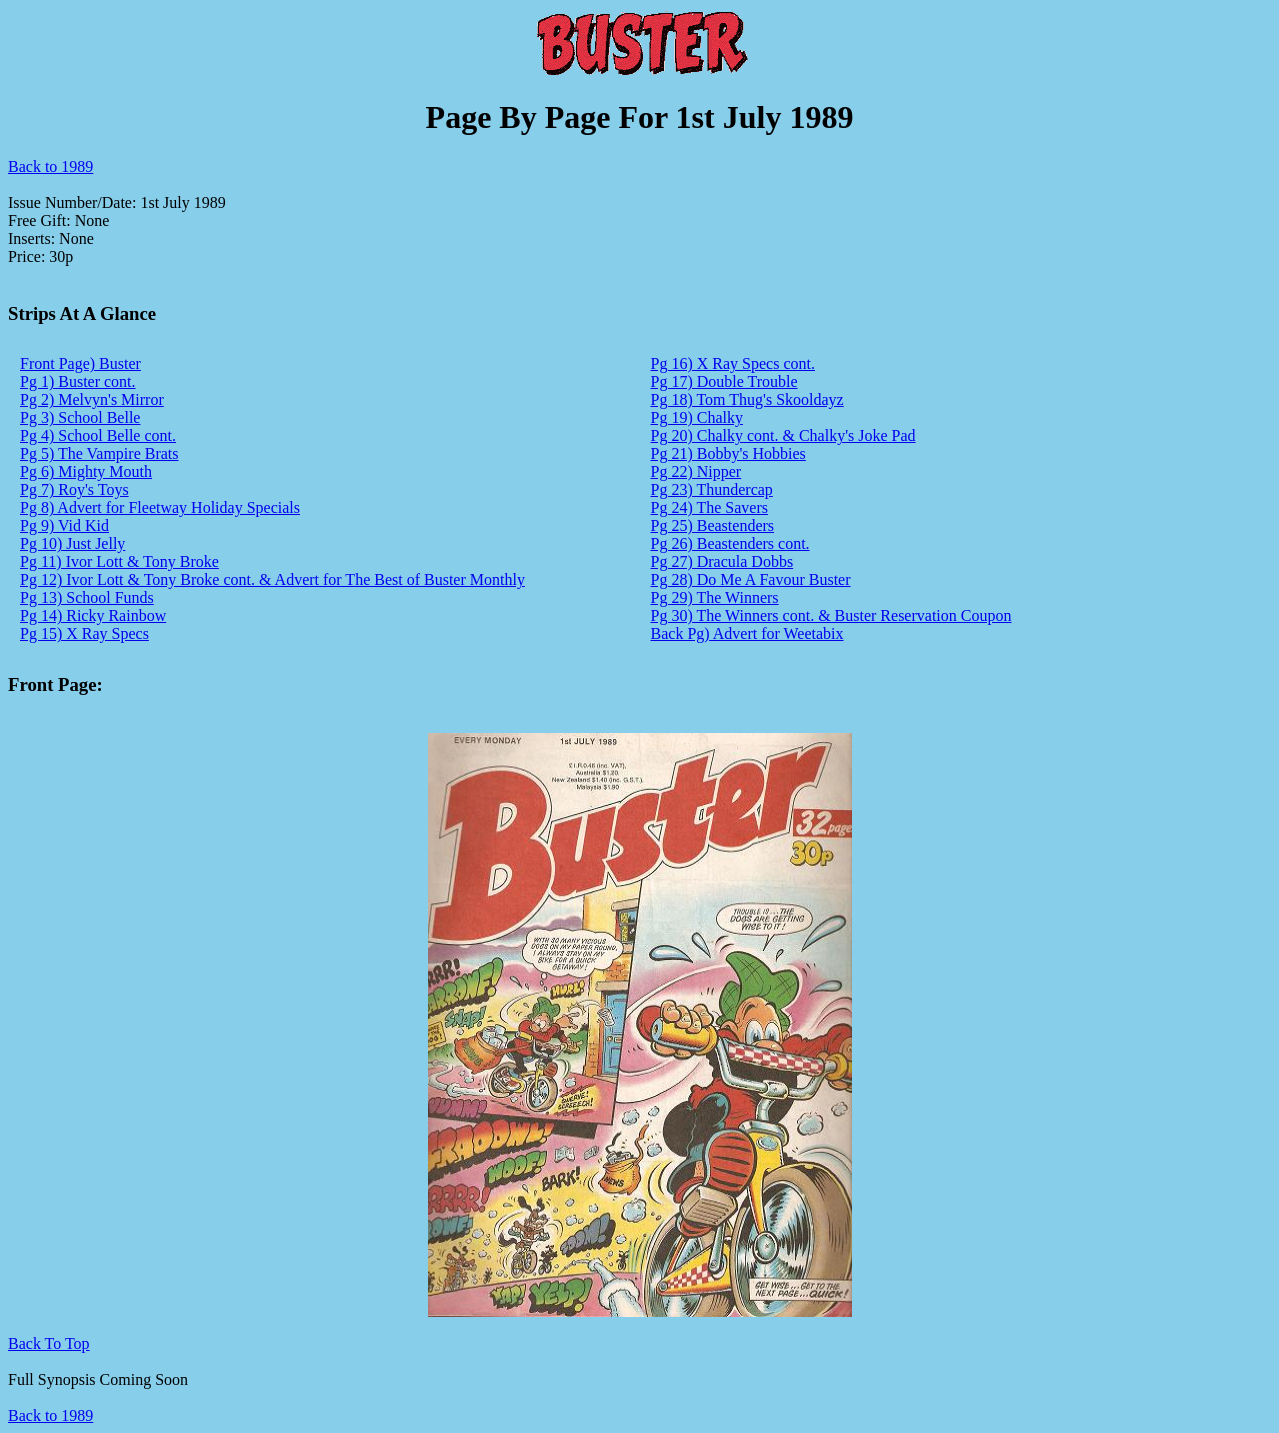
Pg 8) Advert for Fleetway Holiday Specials (160, 507)
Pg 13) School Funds (87, 597)
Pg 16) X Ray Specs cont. (733, 363)
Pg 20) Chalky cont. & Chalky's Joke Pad (783, 435)
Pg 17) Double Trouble (724, 381)
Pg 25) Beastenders (713, 525)
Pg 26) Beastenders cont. (730, 543)
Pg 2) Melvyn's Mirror (92, 399)
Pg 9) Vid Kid (64, 525)
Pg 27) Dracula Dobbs (722, 561)
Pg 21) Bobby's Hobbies (728, 453)
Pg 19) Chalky (697, 417)
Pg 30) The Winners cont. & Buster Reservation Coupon (831, 615)
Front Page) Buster (80, 363)
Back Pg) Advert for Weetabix (747, 633)
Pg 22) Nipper (696, 471)
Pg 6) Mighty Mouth (86, 471)
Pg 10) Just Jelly (72, 543)
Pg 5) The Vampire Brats (99, 453)
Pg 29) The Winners (715, 597)
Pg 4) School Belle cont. (98, 435)
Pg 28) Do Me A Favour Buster (751, 579)
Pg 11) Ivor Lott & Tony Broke (119, 561)
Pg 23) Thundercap (712, 489)
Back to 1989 (50, 166)
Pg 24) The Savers (709, 507)
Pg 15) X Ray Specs (84, 633)
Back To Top (49, 1343)
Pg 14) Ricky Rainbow (93, 615)
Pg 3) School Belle (80, 417)
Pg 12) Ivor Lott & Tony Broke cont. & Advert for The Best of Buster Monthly (272, 579)
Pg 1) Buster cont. (78, 381)
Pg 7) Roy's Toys (74, 489)
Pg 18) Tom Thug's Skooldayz (747, 399)
